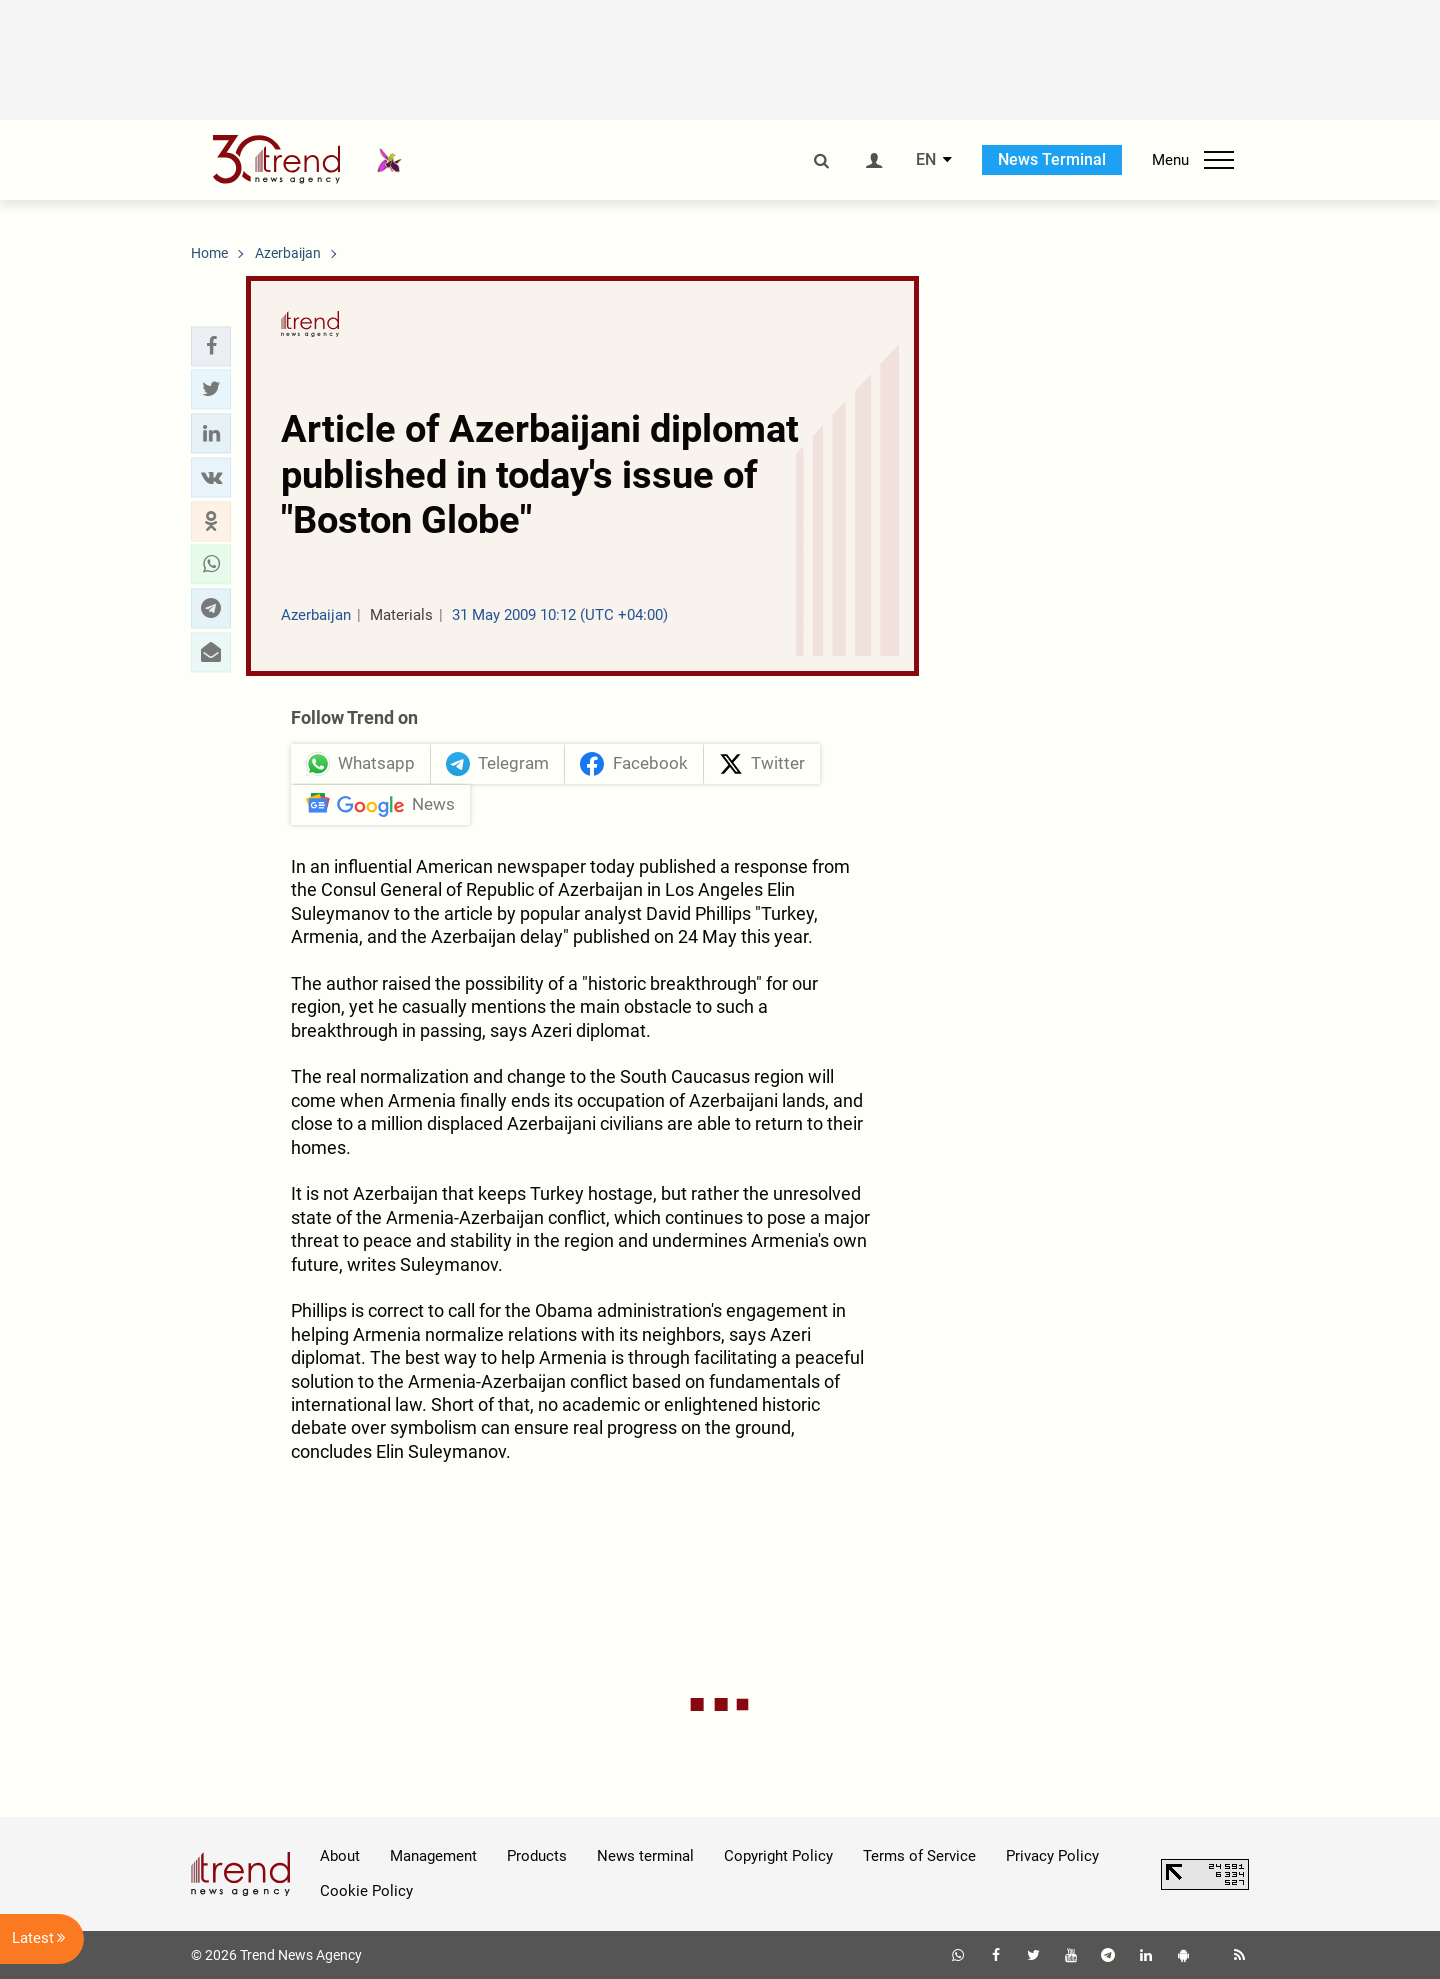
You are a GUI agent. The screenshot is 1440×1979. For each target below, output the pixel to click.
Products (537, 1856)
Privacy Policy (1052, 1856)
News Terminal (1052, 159)
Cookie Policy (366, 1891)
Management (433, 1856)
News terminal (645, 1856)
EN (926, 160)
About (340, 1856)
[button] (211, 346)
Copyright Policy (778, 1856)
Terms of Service (919, 1856)
